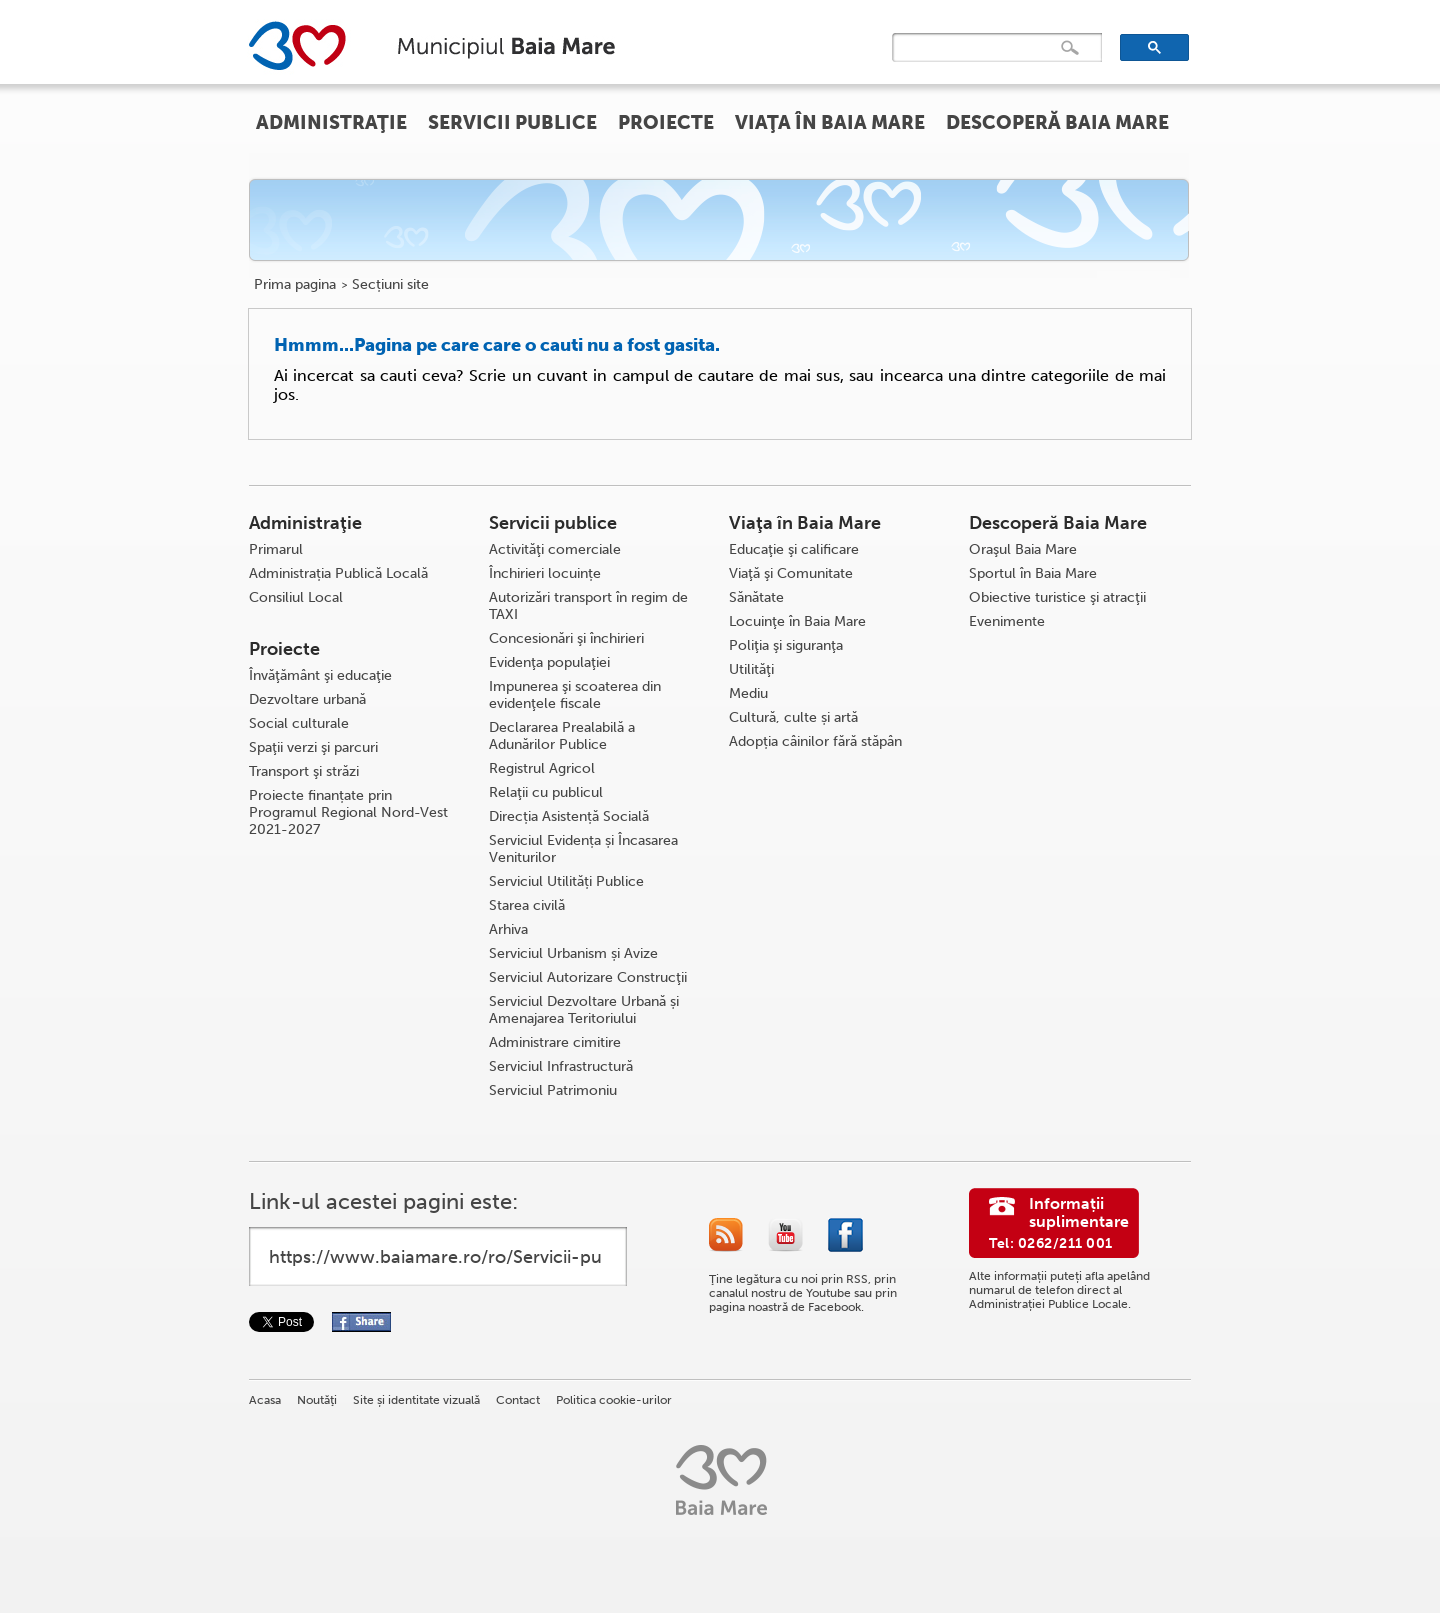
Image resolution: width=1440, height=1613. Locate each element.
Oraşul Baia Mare (1023, 549)
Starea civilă (527, 905)
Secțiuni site (390, 285)
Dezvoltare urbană (307, 699)
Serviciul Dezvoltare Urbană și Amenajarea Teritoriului (584, 1010)
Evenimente (1007, 621)
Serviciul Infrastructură (561, 1066)
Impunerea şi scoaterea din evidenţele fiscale (575, 695)
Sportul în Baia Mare (1033, 573)
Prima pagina (295, 285)
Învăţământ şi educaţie (320, 675)
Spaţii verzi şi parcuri (313, 747)
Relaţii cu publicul (546, 792)
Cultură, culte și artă (793, 717)
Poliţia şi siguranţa (786, 645)
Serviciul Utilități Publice (566, 881)
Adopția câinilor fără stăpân (815, 741)
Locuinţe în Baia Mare (797, 621)
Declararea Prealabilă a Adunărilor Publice (562, 736)
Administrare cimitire (555, 1042)
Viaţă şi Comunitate (791, 573)
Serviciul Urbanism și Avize (573, 953)
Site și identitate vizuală (416, 1400)
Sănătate (756, 597)
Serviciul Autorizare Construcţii (588, 977)
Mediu (748, 693)
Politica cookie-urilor (614, 1400)
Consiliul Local (296, 597)
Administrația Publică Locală (338, 573)
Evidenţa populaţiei (549, 662)
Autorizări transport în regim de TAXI (588, 606)
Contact (518, 1400)
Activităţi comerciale (555, 549)
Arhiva (508, 929)
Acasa (265, 1400)
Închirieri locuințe (545, 573)
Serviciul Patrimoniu (553, 1090)
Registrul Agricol (542, 768)
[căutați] (980, 47)
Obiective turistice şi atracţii (1057, 597)
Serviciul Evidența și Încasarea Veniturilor (583, 849)
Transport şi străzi (304, 771)
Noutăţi (317, 1400)
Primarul (276, 549)
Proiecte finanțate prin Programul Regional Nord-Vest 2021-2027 (348, 812)
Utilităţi (751, 669)
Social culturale (299, 723)
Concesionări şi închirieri (566, 638)
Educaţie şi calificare (794, 549)
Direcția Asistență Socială (569, 816)
